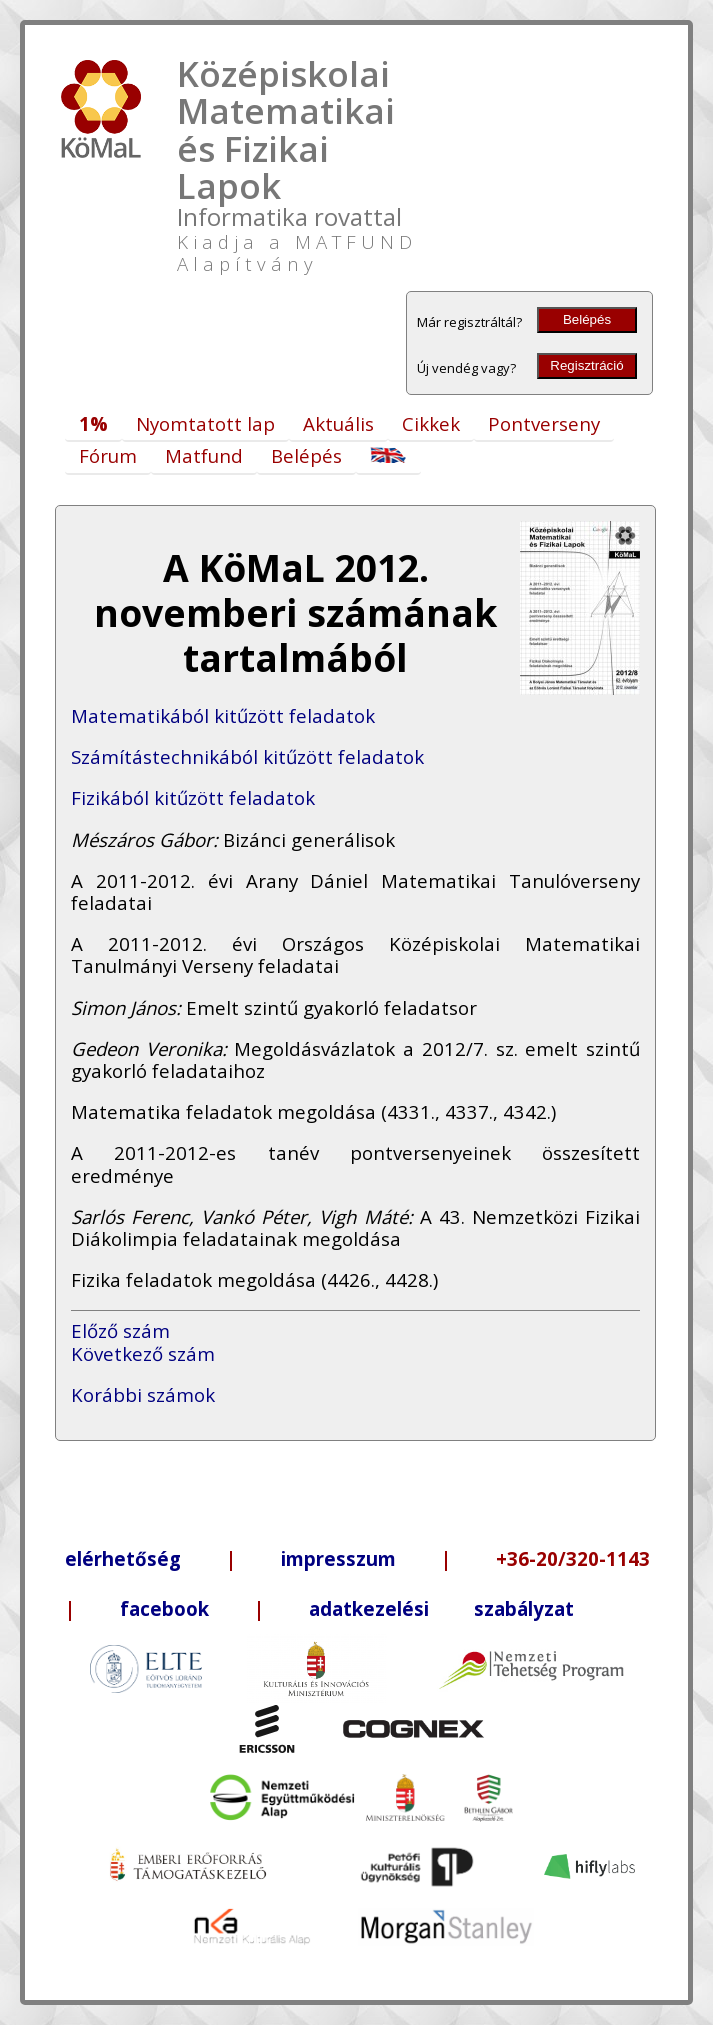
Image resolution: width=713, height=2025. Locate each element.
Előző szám (120, 1330)
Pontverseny (544, 423)
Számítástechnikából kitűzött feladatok (247, 756)
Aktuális (338, 423)
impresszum (338, 1558)
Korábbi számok (143, 1394)
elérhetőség (123, 1558)
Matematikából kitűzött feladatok (223, 715)
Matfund (204, 455)
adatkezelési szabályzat (441, 1608)
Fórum (108, 455)
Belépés (587, 319)
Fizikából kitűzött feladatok (193, 797)
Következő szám (143, 1353)
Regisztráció (586, 365)
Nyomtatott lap (205, 423)
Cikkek (431, 423)
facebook (164, 1608)
